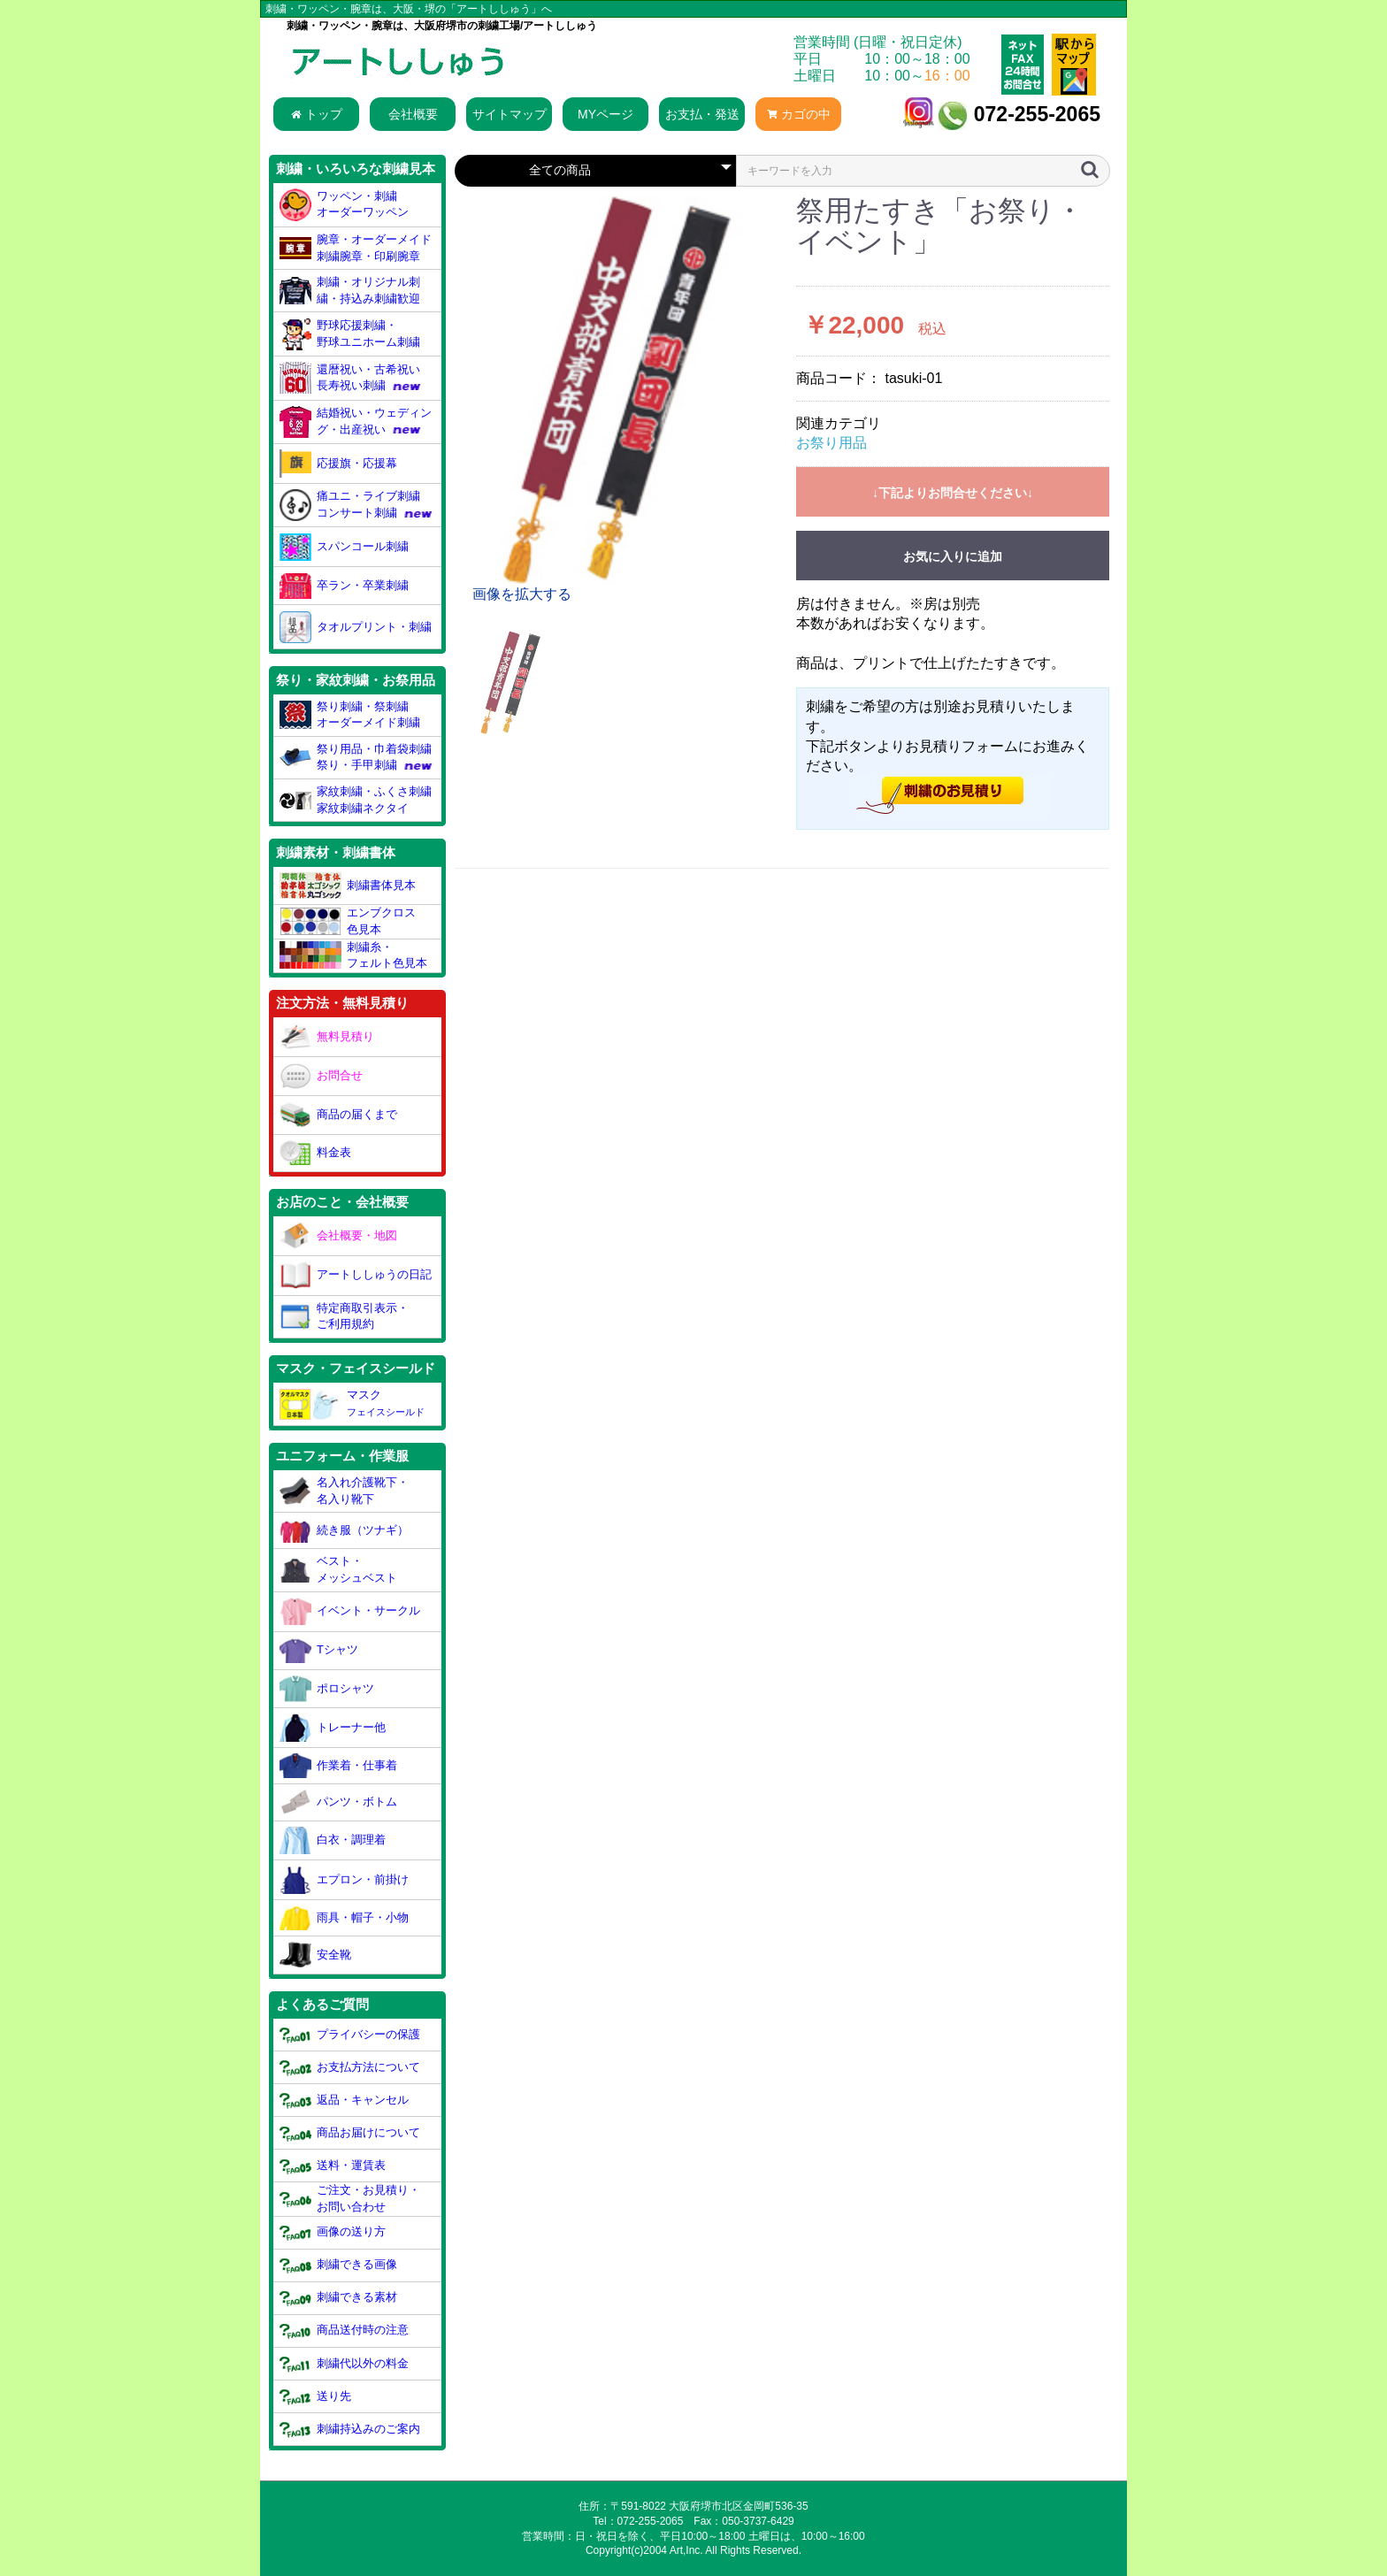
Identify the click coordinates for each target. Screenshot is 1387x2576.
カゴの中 (799, 114)
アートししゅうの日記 (356, 1275)
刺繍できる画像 (339, 2265)
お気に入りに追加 (952, 556)
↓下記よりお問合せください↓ (952, 493)
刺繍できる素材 (339, 2298)
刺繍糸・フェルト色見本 (354, 955)
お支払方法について (350, 2067)
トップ (316, 114)
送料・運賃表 (333, 2166)
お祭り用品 (831, 442)
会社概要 (413, 114)
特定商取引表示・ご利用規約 (345, 1316)
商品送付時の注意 (345, 2330)
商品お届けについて (350, 2133)
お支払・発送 (702, 114)
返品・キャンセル (345, 2099)
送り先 (316, 2396)
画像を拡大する (521, 594)
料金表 (316, 1153)
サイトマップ (509, 114)
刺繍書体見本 (348, 885)
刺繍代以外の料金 (345, 2363)
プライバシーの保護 (350, 2034)
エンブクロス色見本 (348, 921)
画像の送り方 (333, 2232)
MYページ (605, 114)
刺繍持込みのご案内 (350, 2429)
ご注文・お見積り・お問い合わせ (350, 2198)
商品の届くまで (339, 1114)
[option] (618, 400)
